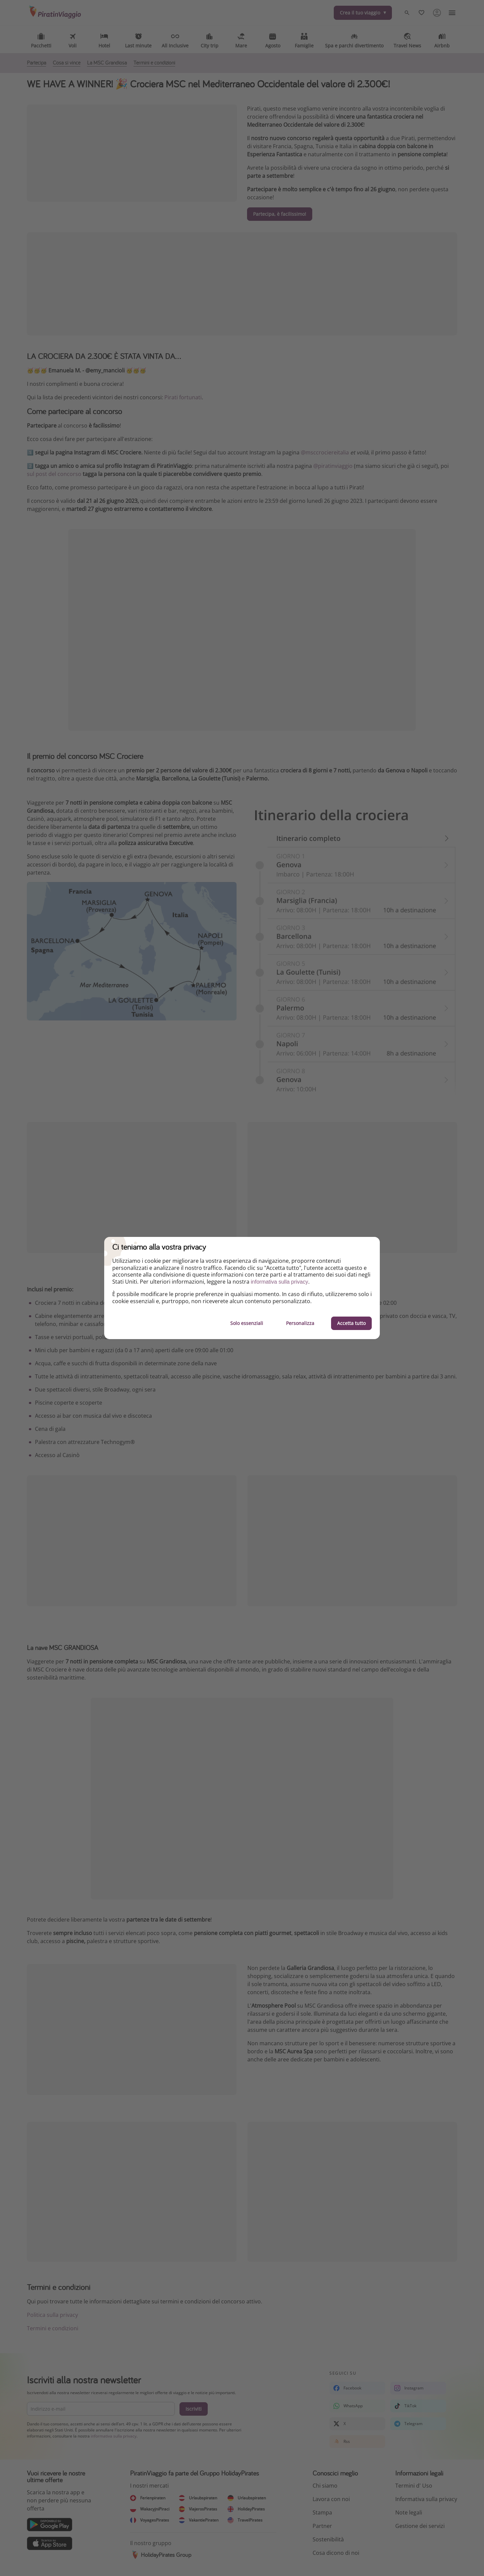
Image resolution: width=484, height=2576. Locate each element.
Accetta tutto (351, 1323)
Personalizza (300, 1323)
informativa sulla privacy (279, 1282)
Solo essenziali (246, 1323)
